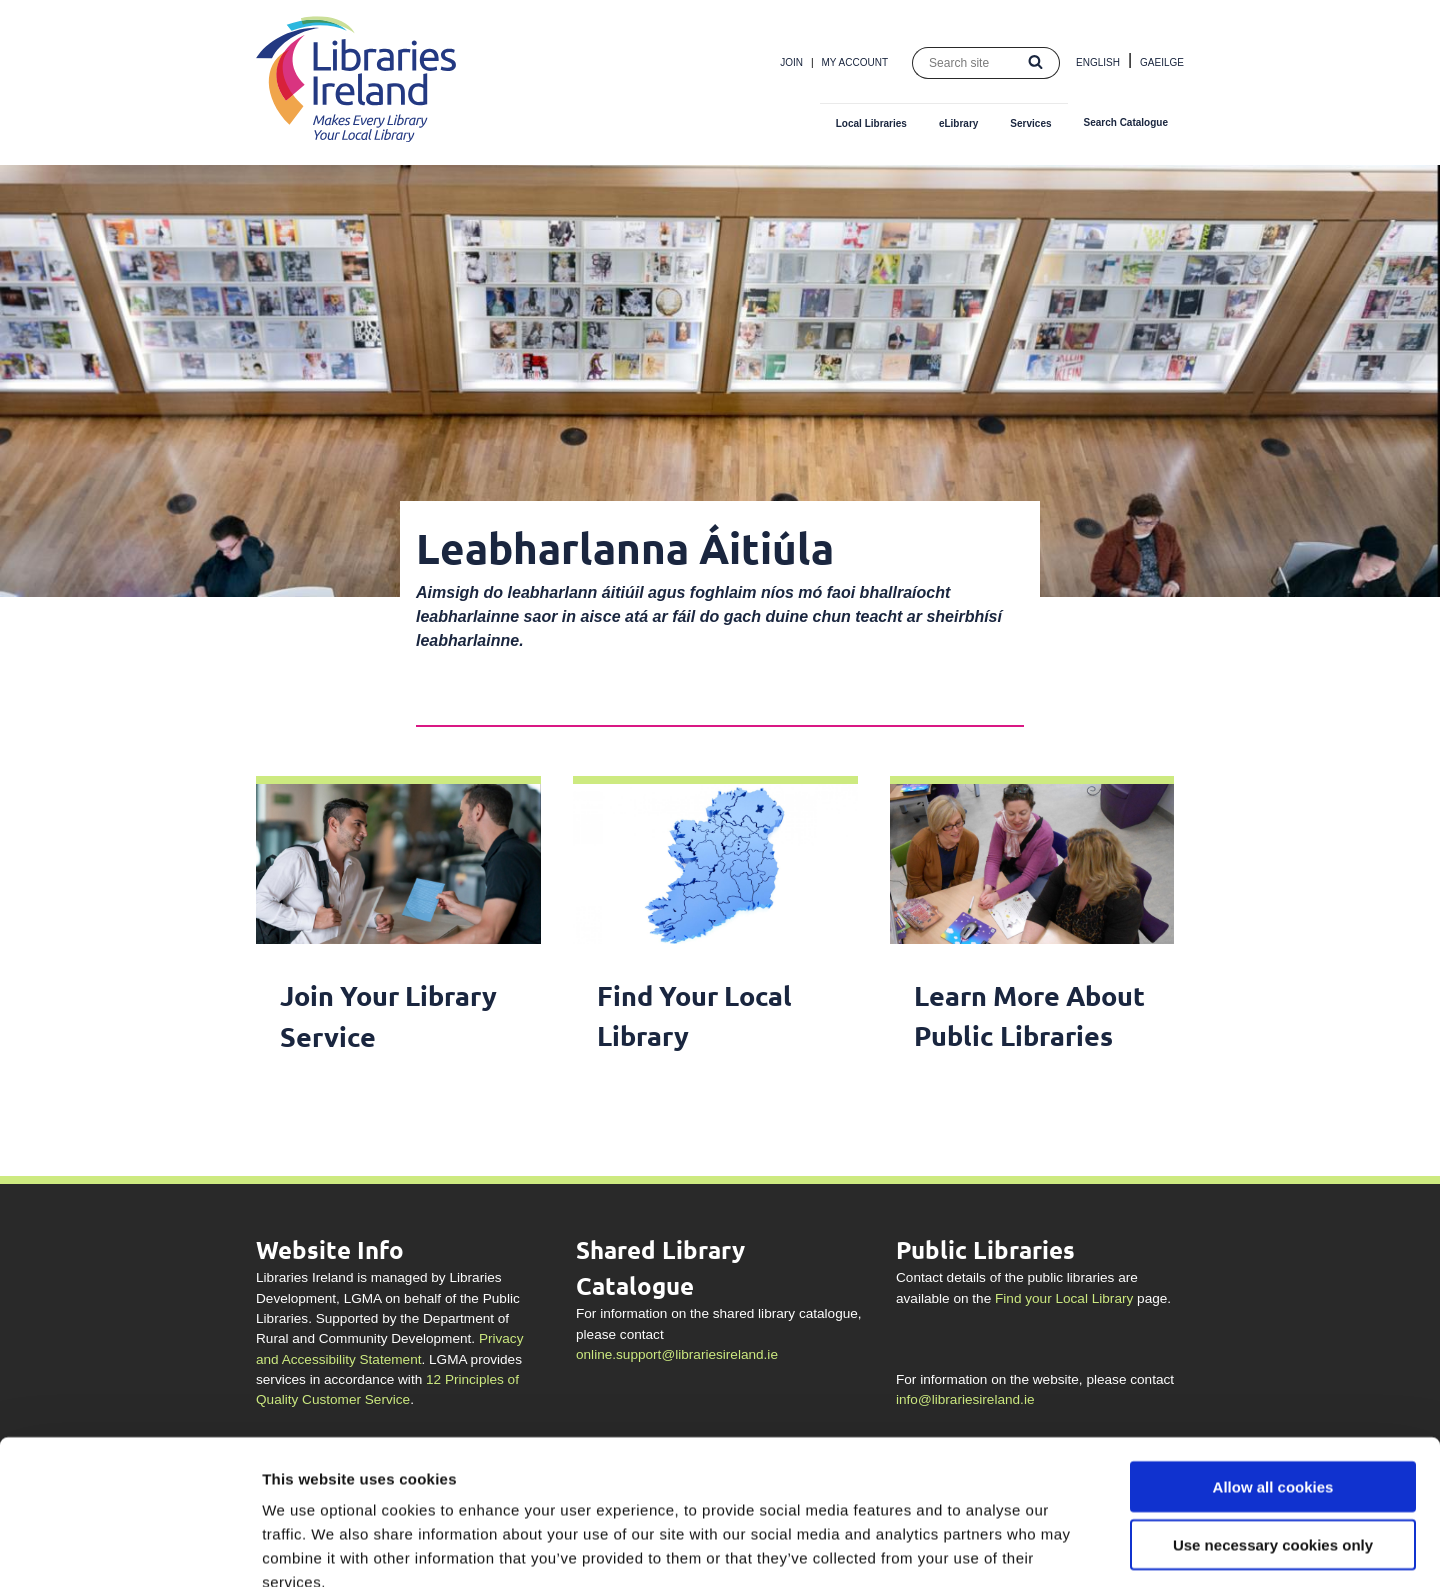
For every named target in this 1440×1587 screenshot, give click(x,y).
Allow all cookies (1273, 1371)
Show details (1049, 1547)
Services (1030, 123)
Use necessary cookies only (1273, 1430)
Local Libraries (871, 123)
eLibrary (958, 123)
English (1098, 62)
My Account (855, 62)
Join (791, 62)
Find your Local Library (1064, 1298)
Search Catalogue (1126, 122)
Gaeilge (1162, 62)
